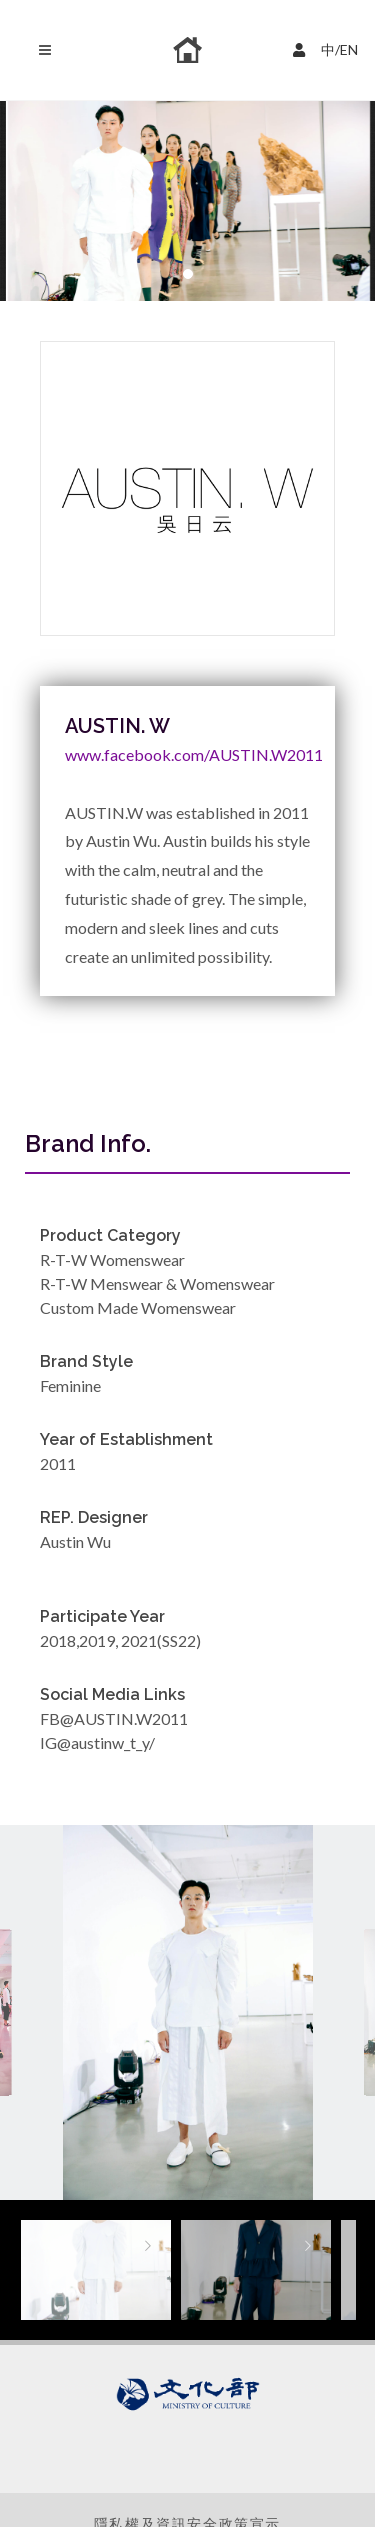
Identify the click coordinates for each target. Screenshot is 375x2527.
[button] (188, 274)
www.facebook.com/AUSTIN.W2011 (194, 754)
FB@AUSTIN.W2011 (114, 1718)
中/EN (328, 47)
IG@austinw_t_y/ (97, 1742)
